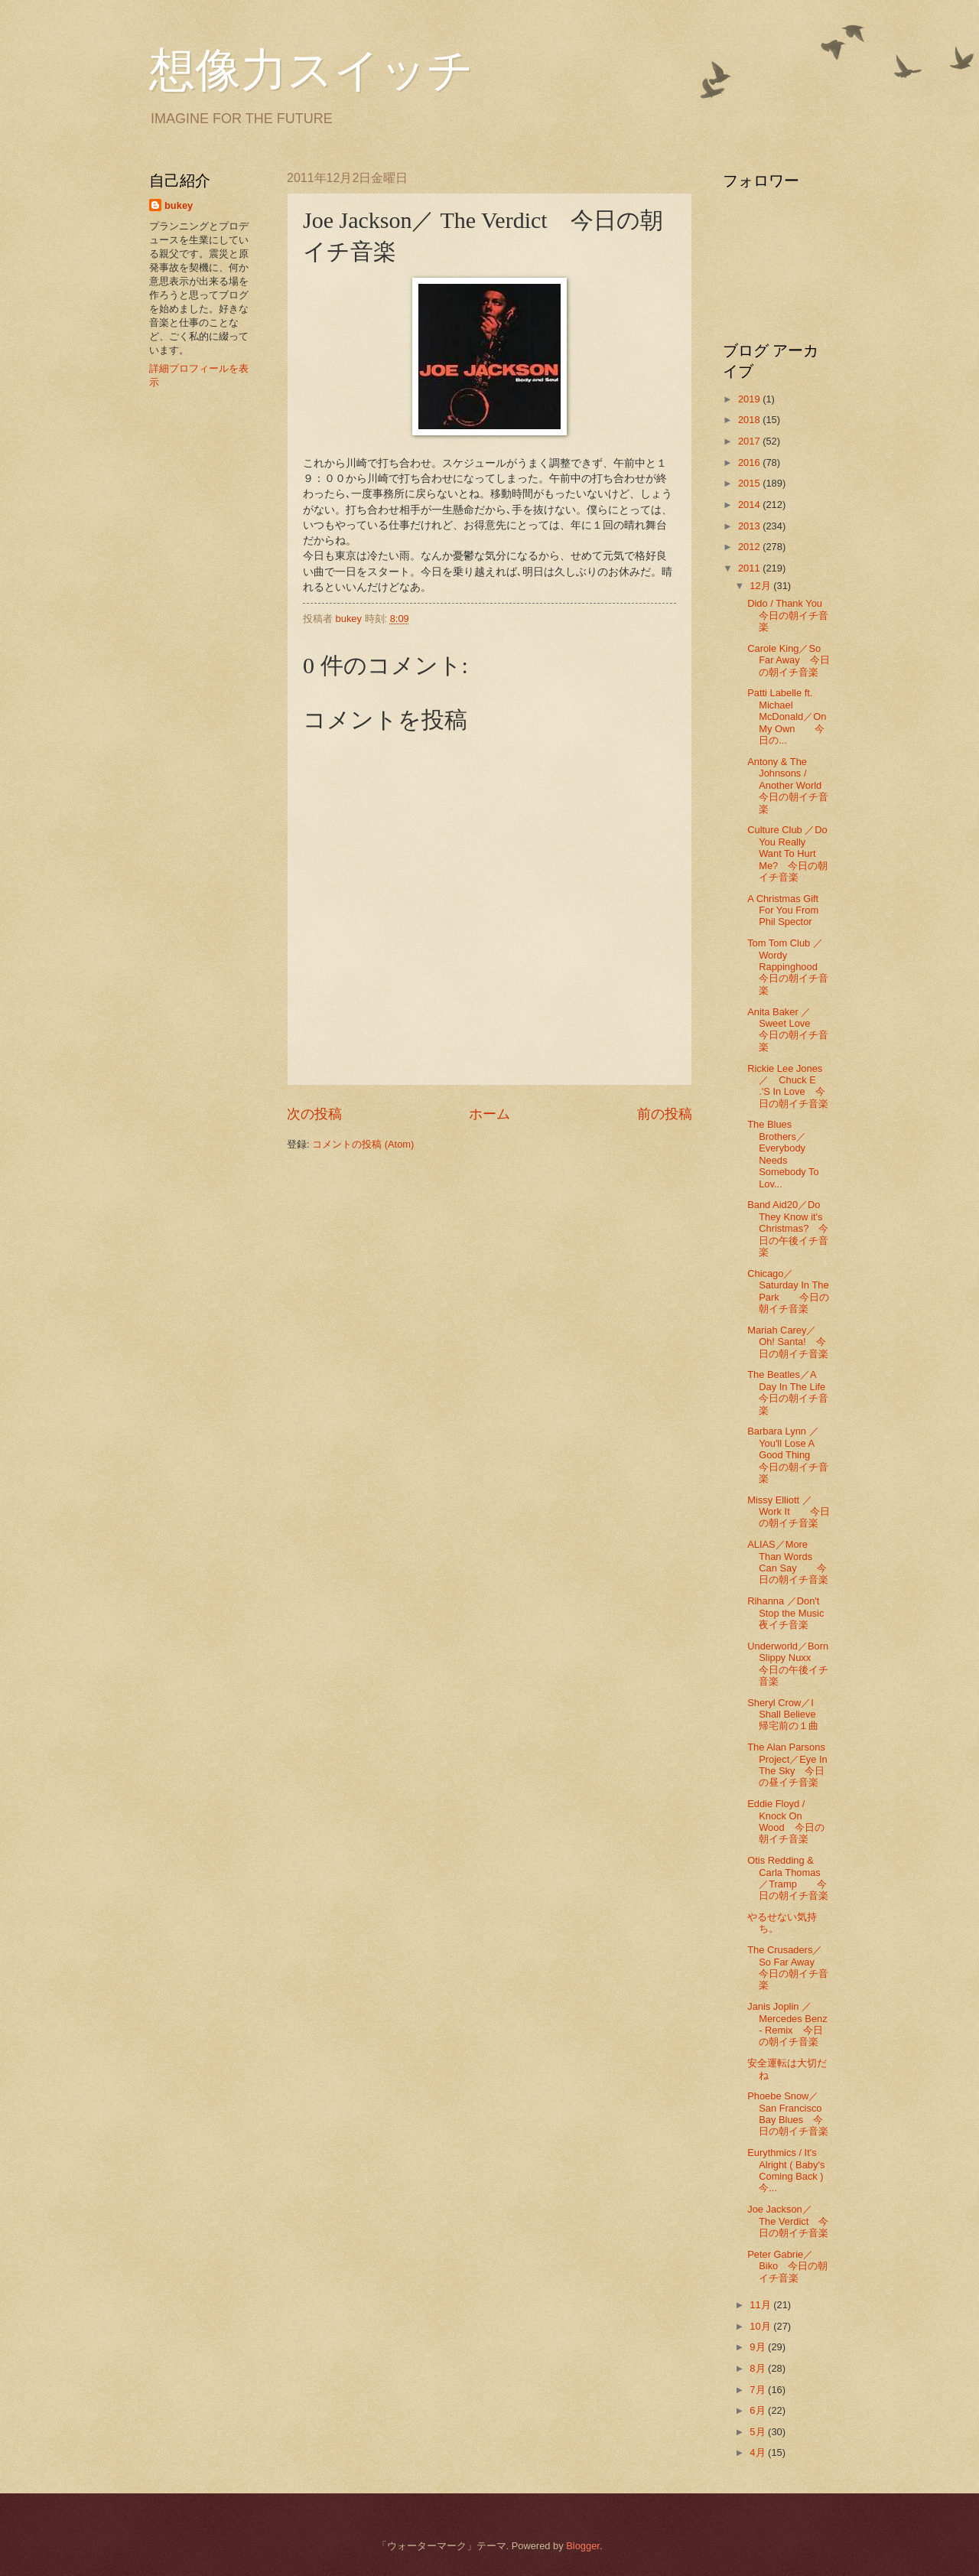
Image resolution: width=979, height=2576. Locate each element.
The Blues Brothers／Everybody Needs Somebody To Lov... (783, 1154)
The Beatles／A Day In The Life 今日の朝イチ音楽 (791, 1392)
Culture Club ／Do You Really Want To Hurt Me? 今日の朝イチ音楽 (787, 853)
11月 (761, 2305)
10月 (761, 2326)
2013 (750, 526)
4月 (759, 2452)
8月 (759, 2368)
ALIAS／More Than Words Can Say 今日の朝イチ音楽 (787, 1562)
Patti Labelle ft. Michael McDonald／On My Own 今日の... (786, 716)
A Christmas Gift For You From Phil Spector (782, 910)
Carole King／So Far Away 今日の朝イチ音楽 (788, 660)
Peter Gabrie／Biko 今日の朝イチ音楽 (787, 2266)
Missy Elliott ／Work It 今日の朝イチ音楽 (788, 1511)
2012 (750, 546)
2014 (750, 504)
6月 (759, 2410)
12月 (761, 585)
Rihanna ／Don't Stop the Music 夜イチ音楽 (795, 1612)
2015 (750, 483)
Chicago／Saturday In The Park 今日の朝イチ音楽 (787, 1291)
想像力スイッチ (311, 70)
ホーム (489, 1114)
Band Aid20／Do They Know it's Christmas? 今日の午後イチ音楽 (787, 1228)
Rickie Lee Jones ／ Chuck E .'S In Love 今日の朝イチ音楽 (789, 1086)
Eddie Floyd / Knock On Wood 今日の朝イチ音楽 (785, 1821)
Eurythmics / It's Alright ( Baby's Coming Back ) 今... (786, 2170)
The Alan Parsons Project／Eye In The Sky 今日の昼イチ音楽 (787, 1764)
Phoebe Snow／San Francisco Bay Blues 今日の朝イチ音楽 (787, 2113)
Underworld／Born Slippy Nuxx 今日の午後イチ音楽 (789, 1663)
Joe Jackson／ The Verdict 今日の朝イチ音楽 (787, 2221)
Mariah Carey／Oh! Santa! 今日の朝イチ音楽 (787, 1342)
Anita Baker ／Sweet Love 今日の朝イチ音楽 (787, 1029)
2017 (750, 441)
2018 (750, 419)
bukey (178, 205)
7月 (759, 2389)
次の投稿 (314, 1114)
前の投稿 (664, 1114)
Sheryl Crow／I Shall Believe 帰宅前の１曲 (786, 1714)
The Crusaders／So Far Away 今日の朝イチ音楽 (787, 1967)
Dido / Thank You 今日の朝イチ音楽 (787, 615)
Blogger (583, 2546)
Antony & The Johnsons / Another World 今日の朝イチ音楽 (787, 785)
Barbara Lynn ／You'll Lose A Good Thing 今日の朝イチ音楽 (787, 1454)
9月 (759, 2347)
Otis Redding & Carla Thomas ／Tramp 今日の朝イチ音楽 (787, 1878)
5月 (759, 2432)
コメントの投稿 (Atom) (363, 1144)
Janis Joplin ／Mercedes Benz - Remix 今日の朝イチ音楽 (787, 2024)
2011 (750, 568)
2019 (750, 399)
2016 (750, 462)
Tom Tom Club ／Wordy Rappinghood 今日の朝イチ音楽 (792, 966)
